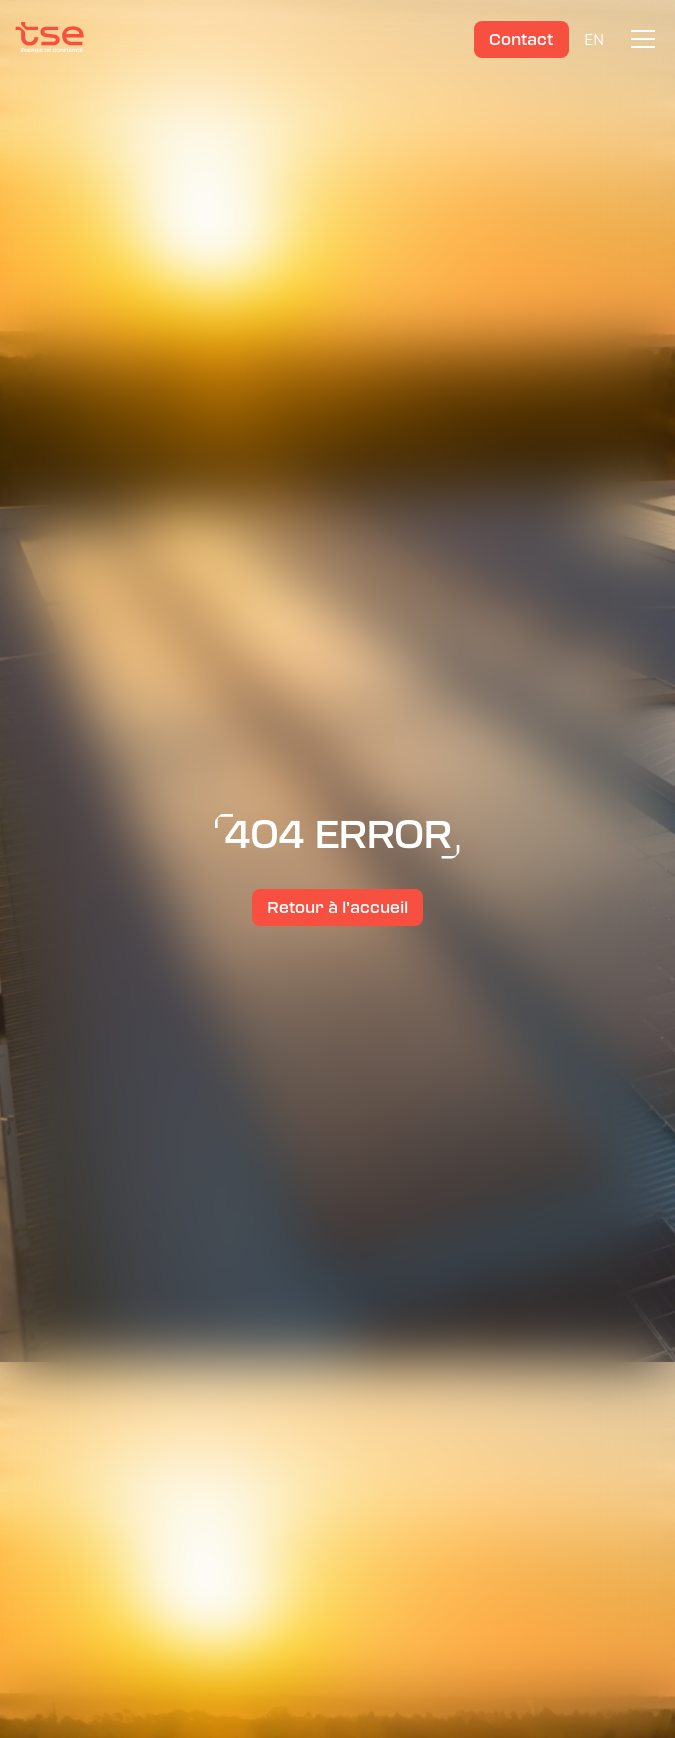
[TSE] (49, 39)
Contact (521, 39)
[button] (639, 39)
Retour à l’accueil (337, 907)
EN (594, 39)
